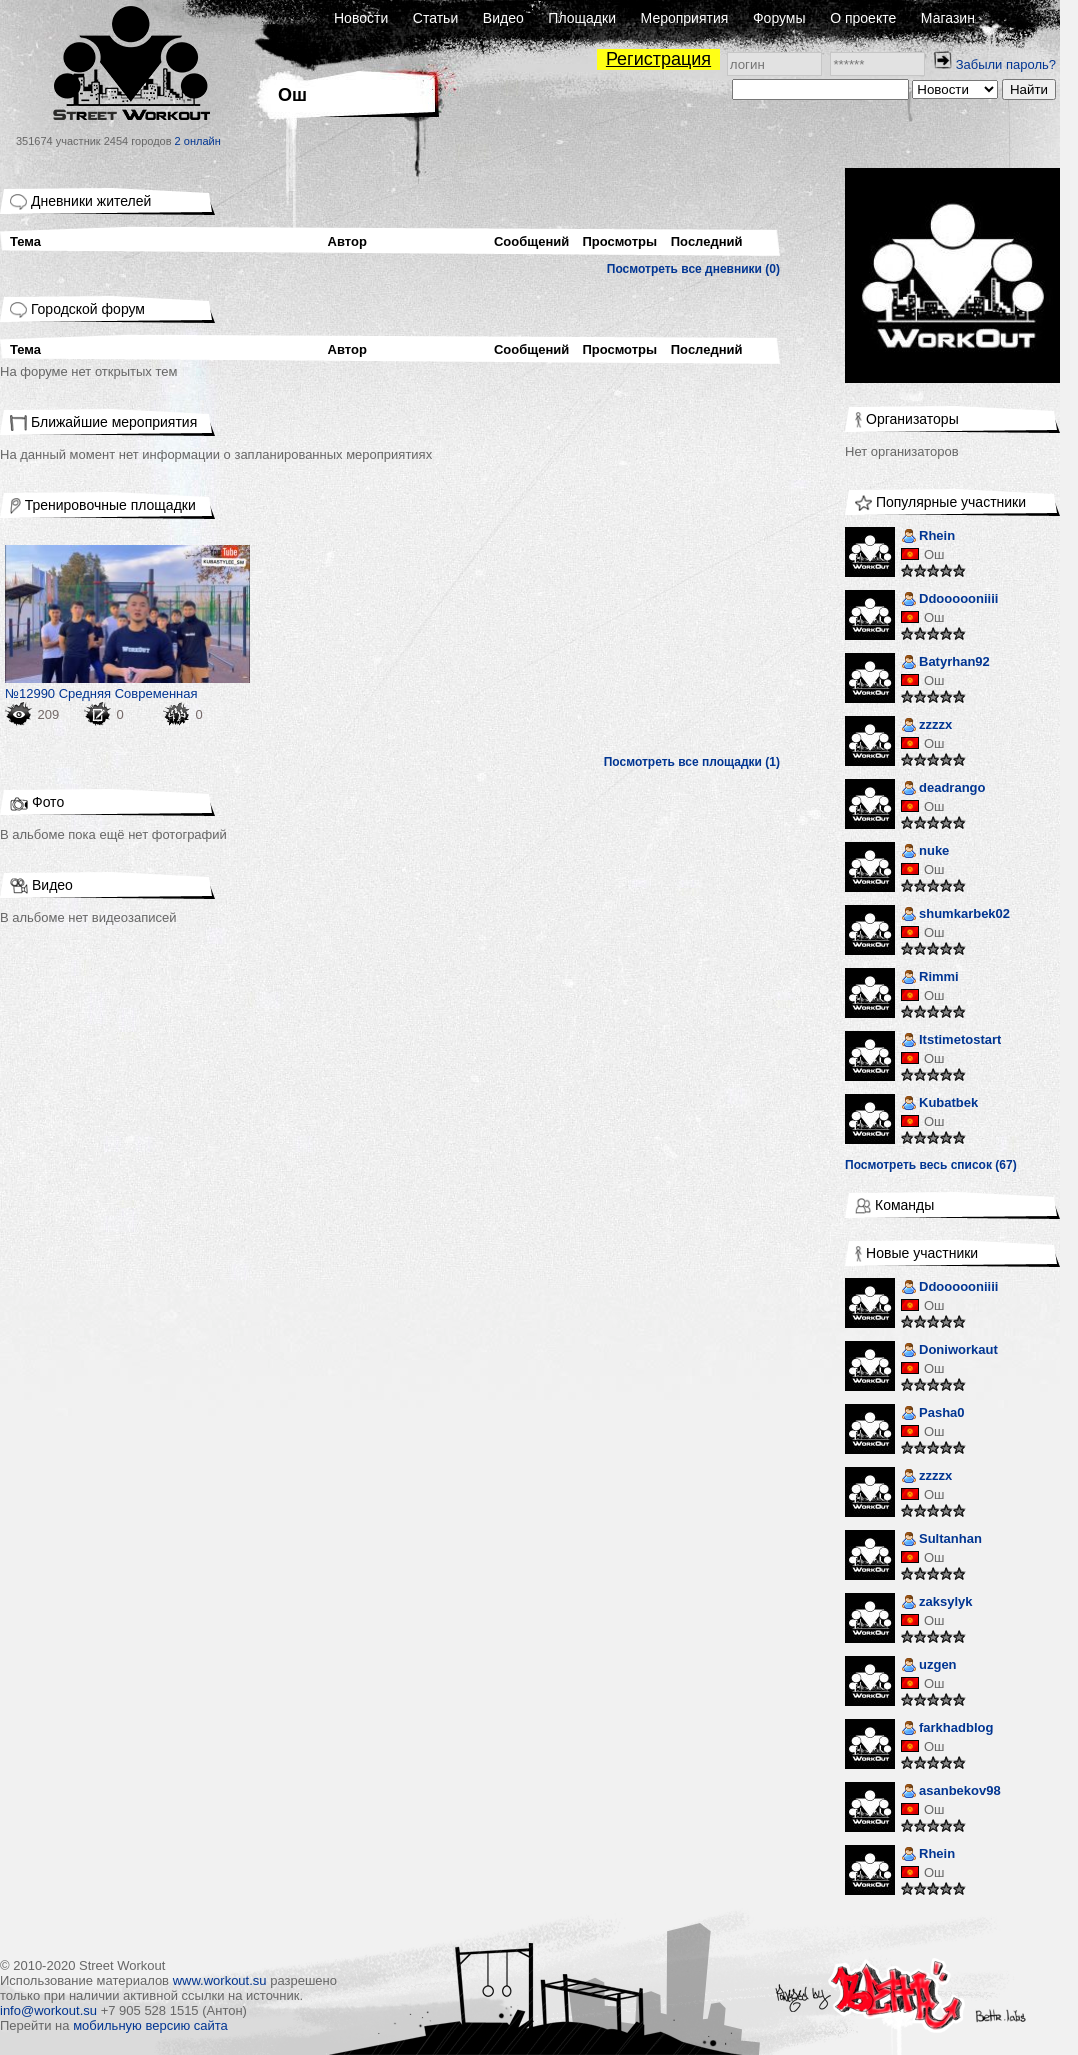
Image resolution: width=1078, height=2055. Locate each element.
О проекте (863, 18)
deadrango (943, 789)
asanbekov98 (951, 1792)
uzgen (929, 1666)
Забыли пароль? (1006, 64)
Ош (934, 554)
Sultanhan (941, 1540)
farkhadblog (947, 1729)
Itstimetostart (951, 1041)
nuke (925, 852)
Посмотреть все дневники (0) (693, 269)
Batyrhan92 (945, 663)
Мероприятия (685, 18)
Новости (361, 18)
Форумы (779, 18)
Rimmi (930, 978)
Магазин (948, 18)
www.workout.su (220, 1980)
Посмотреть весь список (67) (931, 1165)
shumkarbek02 (955, 915)
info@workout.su (48, 2010)
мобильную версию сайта (150, 2025)
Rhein (928, 537)
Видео (503, 18)
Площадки (582, 18)
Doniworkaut (949, 1351)
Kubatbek (939, 1104)
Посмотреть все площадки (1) (692, 762)
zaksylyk (937, 1603)
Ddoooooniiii (949, 600)
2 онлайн (198, 141)
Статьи (435, 18)
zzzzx (926, 726)
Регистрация (658, 59)
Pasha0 (933, 1414)
